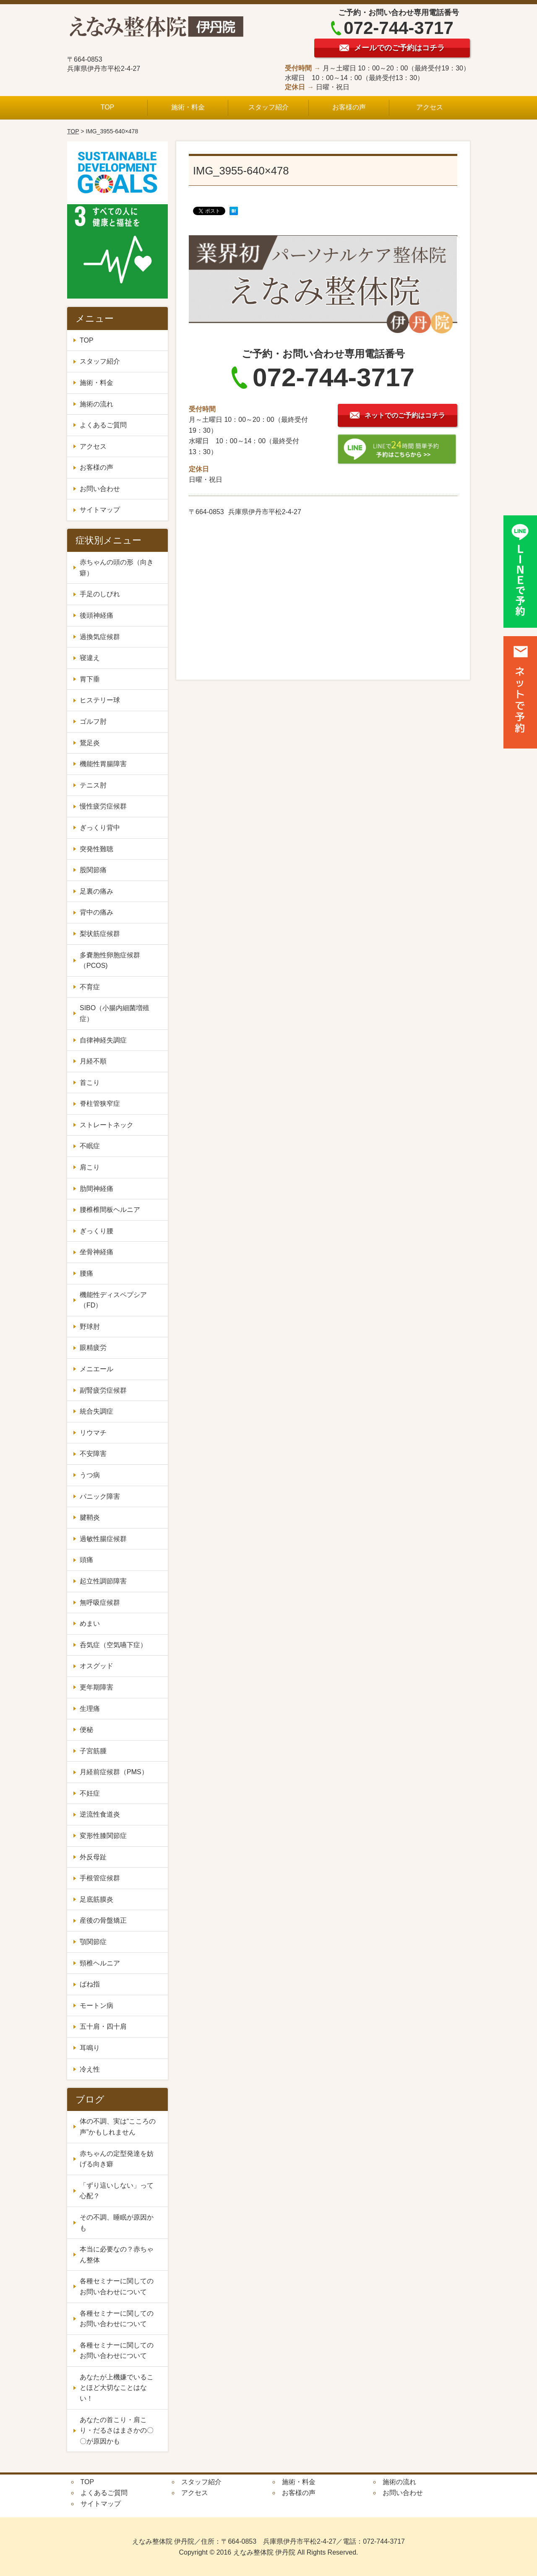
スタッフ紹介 (268, 107)
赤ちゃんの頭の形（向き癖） (117, 568)
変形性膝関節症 (103, 1835)
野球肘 (90, 1326)
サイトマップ (100, 509)
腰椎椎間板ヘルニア (110, 1209)
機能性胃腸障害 (103, 763)
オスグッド (96, 1665)
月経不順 (93, 1061)
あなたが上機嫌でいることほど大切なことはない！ (117, 2387)
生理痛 (93, 1708)
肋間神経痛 (96, 1188)
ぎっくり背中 (100, 827)
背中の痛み (96, 912)
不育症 (90, 986)
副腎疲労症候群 (103, 1390)
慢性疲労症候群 (103, 806)
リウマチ (93, 1432)
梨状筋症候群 (100, 933)
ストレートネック (106, 1124)
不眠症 (90, 1145)
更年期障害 (100, 1687)
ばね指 (90, 1984)
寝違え (90, 657)
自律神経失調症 (103, 1040)
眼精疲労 (93, 1347)
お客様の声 (349, 107)
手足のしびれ (100, 594)
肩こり (90, 1167)
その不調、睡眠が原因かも (117, 2223)
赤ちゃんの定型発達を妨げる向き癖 (117, 2159)
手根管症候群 (100, 1878)
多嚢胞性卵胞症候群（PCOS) (110, 960)
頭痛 (86, 1559)
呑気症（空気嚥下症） (113, 1644)
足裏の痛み (96, 891)
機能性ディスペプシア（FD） (113, 1300)
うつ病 (90, 1475)
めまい (90, 1623)
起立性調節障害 (103, 1581)
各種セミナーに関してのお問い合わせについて (117, 2286)
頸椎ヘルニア (100, 1963)
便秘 (90, 1729)
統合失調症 (100, 1411)
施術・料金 (188, 107)
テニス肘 (93, 785)
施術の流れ (96, 404)
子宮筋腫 (96, 1751)
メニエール (100, 1368)
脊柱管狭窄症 (100, 1103)
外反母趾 (93, 1857)
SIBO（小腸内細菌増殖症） (114, 1013)
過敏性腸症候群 (103, 1538)
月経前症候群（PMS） (114, 1771)
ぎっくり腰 (96, 1231)
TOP (108, 107)
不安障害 (96, 1453)
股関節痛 (93, 869)
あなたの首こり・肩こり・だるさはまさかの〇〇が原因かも (117, 2430)
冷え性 (93, 2069)
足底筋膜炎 (96, 1899)
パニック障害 (100, 1496)
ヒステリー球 (100, 700)
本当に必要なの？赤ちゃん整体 (117, 2255)
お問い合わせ (100, 488)
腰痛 (86, 1273)
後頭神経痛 (96, 615)
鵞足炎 (90, 742)
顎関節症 (93, 1941)
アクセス (429, 107)
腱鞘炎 (90, 1517)
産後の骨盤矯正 (103, 1920)
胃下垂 (90, 679)
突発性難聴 (96, 849)
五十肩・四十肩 (103, 2026)
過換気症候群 (100, 636)
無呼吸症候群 (100, 1602)
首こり (90, 1082)
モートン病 (96, 2005)
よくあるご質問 (103, 425)
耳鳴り (90, 2047)
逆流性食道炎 (100, 1814)
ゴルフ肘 (93, 721)
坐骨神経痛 (96, 1252)
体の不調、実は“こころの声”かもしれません (118, 2127)
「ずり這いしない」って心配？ (117, 2191)
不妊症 (93, 1793)
